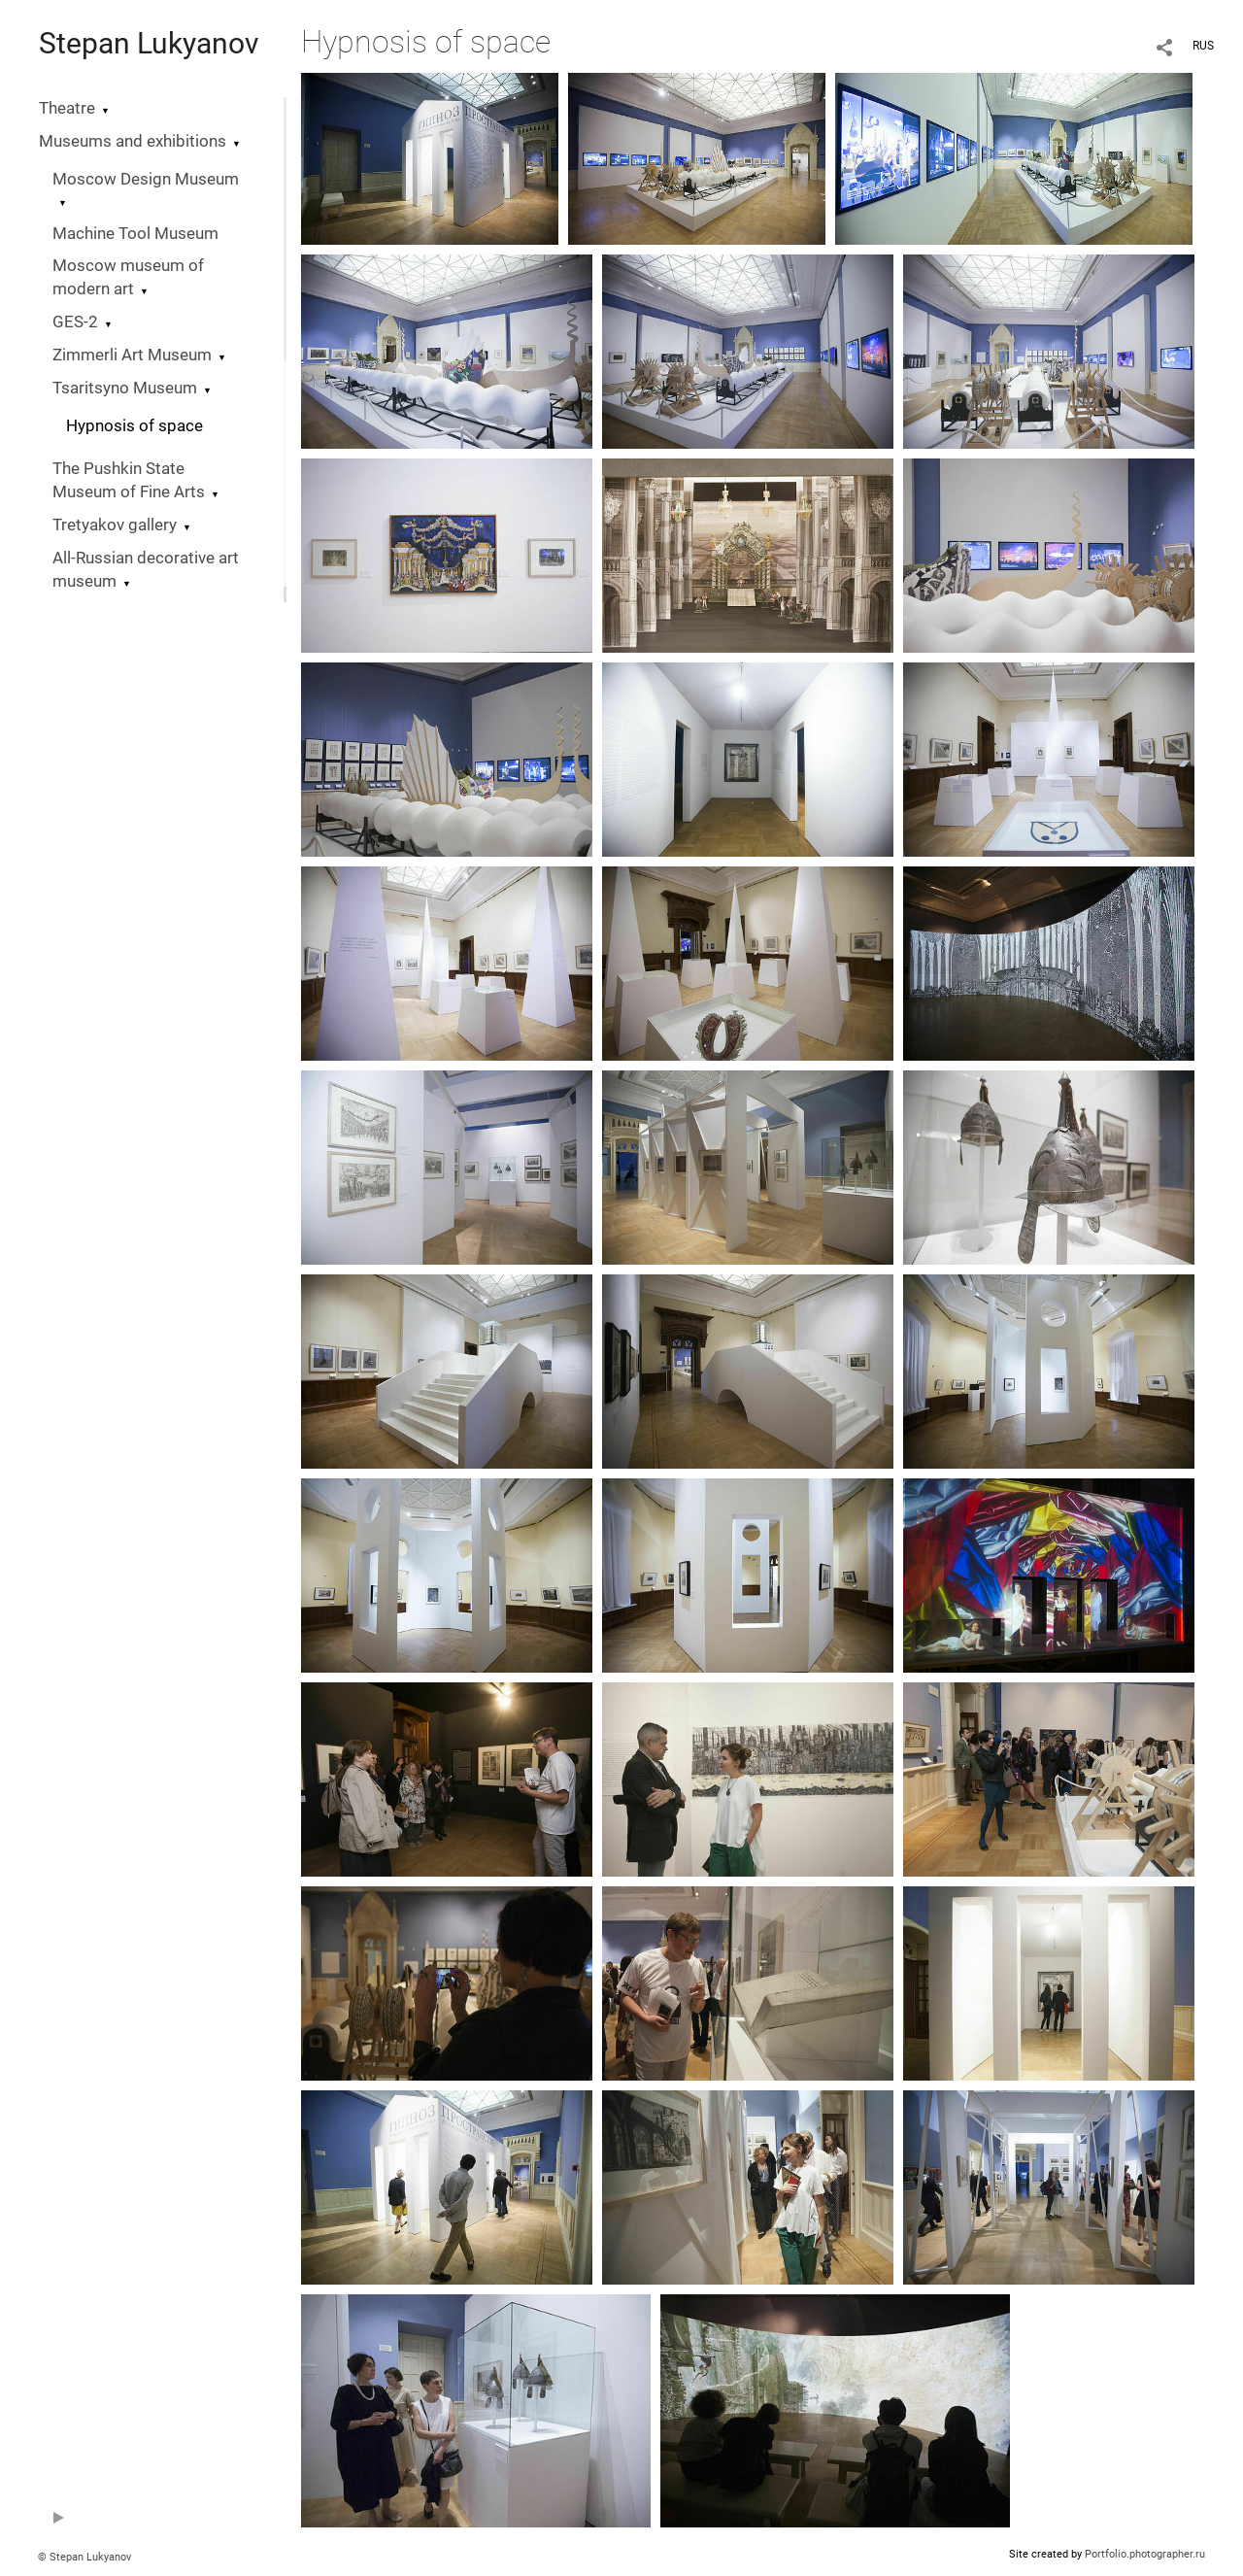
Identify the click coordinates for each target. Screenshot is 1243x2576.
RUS (1203, 45)
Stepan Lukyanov (149, 43)
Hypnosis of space (134, 426)
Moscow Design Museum (145, 179)
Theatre (67, 108)
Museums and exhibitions (132, 141)
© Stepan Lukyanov (84, 2557)
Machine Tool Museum (135, 233)
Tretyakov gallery (114, 525)
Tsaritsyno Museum (124, 388)
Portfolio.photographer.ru (1145, 2554)
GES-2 (75, 322)
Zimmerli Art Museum (132, 355)
